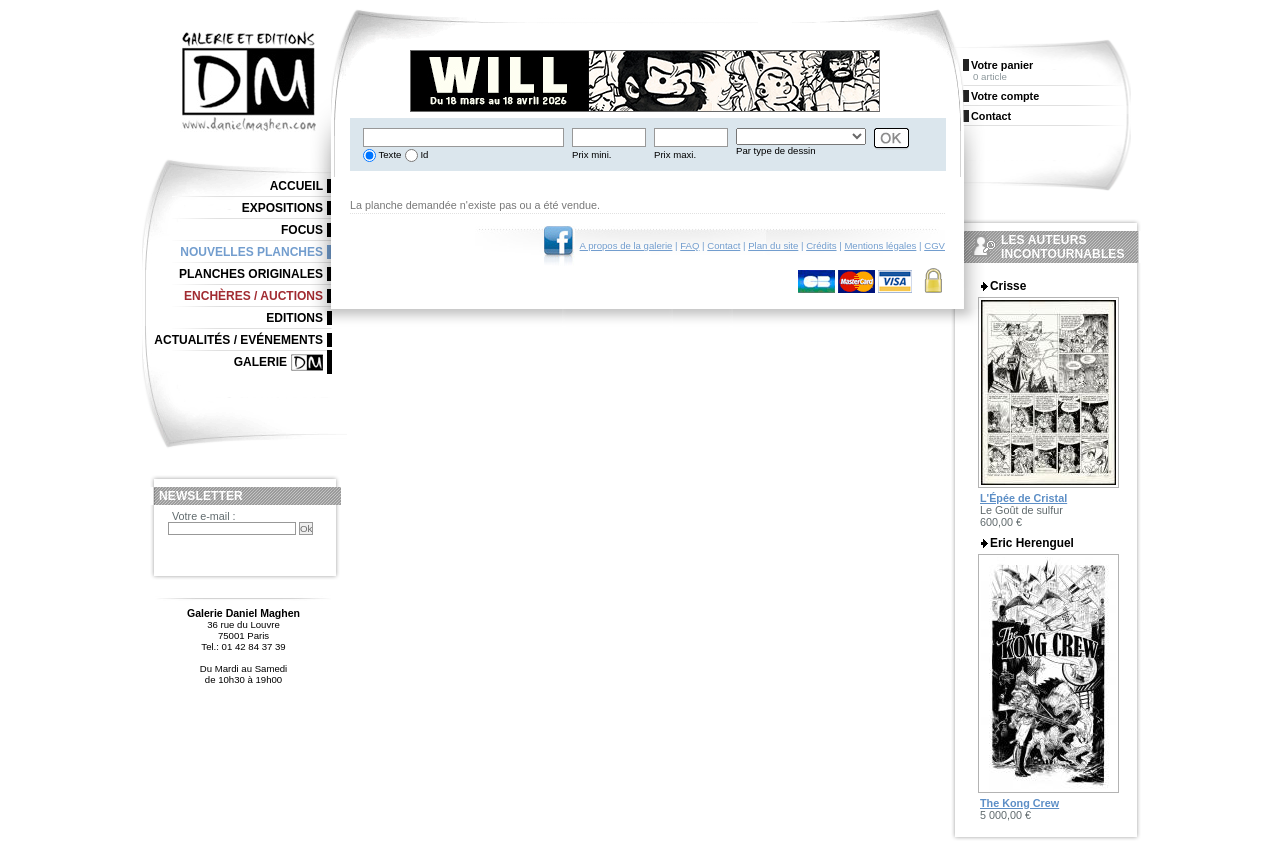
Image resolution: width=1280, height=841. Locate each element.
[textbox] (463, 137)
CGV (934, 245)
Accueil (296, 186)
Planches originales (251, 274)
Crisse (1008, 286)
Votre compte (1005, 96)
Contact (723, 245)
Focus (302, 230)
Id (423, 154)
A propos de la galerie (626, 245)
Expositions (282, 208)
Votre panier (1002, 65)
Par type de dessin (775, 150)
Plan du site (773, 245)
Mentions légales (880, 245)
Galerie (260, 362)
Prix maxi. (675, 154)
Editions (294, 318)
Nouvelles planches (251, 252)
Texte (388, 154)
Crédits (821, 245)
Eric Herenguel (1032, 543)
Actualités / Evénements (238, 340)
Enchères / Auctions (253, 296)
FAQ (689, 245)
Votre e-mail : (204, 516)
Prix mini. (591, 154)
